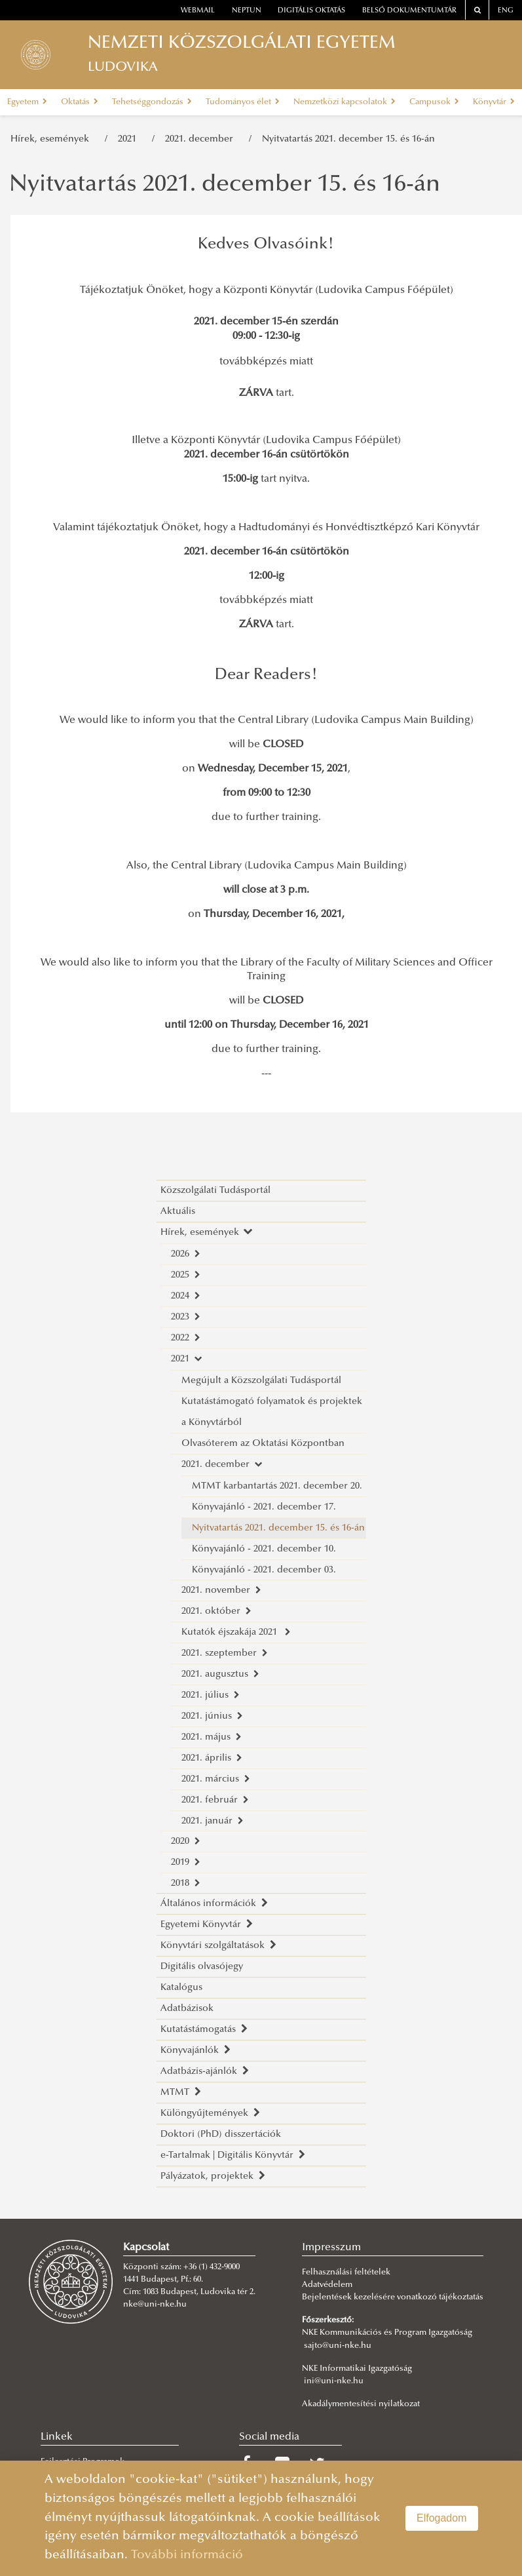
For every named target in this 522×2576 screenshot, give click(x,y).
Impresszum (331, 2247)
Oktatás (79, 102)
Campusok (434, 102)
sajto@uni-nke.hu (337, 2346)
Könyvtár (494, 102)
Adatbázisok (187, 2009)
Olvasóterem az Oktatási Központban (263, 1444)
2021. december (201, 139)
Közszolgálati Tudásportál (215, 1191)
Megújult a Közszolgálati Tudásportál (261, 1381)
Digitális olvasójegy (201, 1967)
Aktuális (177, 1212)
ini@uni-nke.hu (334, 2381)
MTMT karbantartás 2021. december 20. (277, 1486)
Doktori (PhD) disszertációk (220, 2134)
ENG (505, 10)
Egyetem (27, 102)
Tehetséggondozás (152, 102)
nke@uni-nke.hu (155, 2305)
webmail (198, 10)
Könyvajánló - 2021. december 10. (264, 1549)
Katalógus (181, 1988)
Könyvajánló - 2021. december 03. (264, 1570)
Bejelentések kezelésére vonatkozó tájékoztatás (392, 2297)
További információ (187, 2555)
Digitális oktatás (311, 10)
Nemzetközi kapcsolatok (344, 102)
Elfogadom (442, 2518)
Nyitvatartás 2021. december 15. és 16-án (348, 139)
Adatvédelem (327, 2285)
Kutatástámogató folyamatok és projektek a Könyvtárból (271, 1412)
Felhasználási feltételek (346, 2272)
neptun (246, 10)
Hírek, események (52, 139)
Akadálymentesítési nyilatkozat (361, 2404)
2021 (129, 139)
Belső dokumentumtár (409, 10)
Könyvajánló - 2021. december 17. (264, 1507)
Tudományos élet (243, 102)
